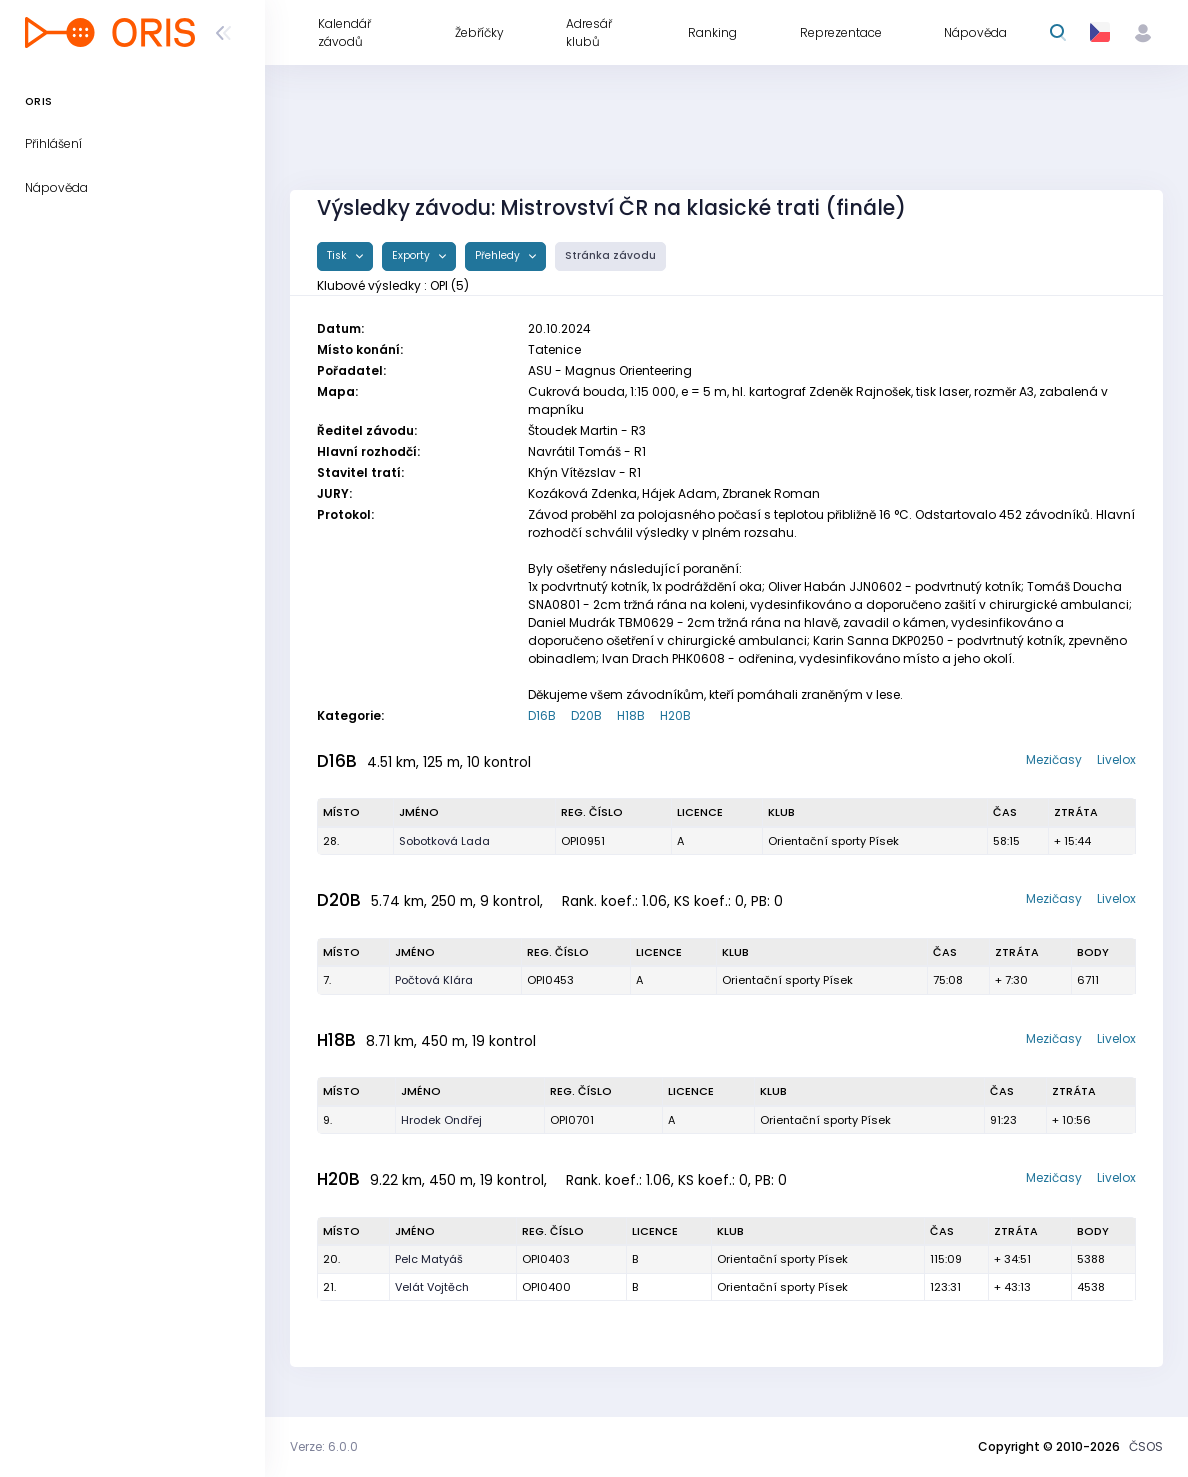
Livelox (1116, 759)
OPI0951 (583, 841)
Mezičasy (1054, 759)
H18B (631, 715)
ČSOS (1146, 1446)
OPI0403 (546, 1259)
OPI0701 (572, 1120)
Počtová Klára (434, 980)
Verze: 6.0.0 (324, 1446)
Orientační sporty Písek (833, 841)
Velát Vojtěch (432, 1287)
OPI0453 (550, 980)
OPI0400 (546, 1287)
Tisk (338, 255)
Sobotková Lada (444, 841)
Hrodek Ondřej (441, 1120)
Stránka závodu (610, 255)
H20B (675, 715)
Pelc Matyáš (429, 1259)
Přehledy (499, 255)
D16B (542, 715)
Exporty (412, 255)
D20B (586, 715)
